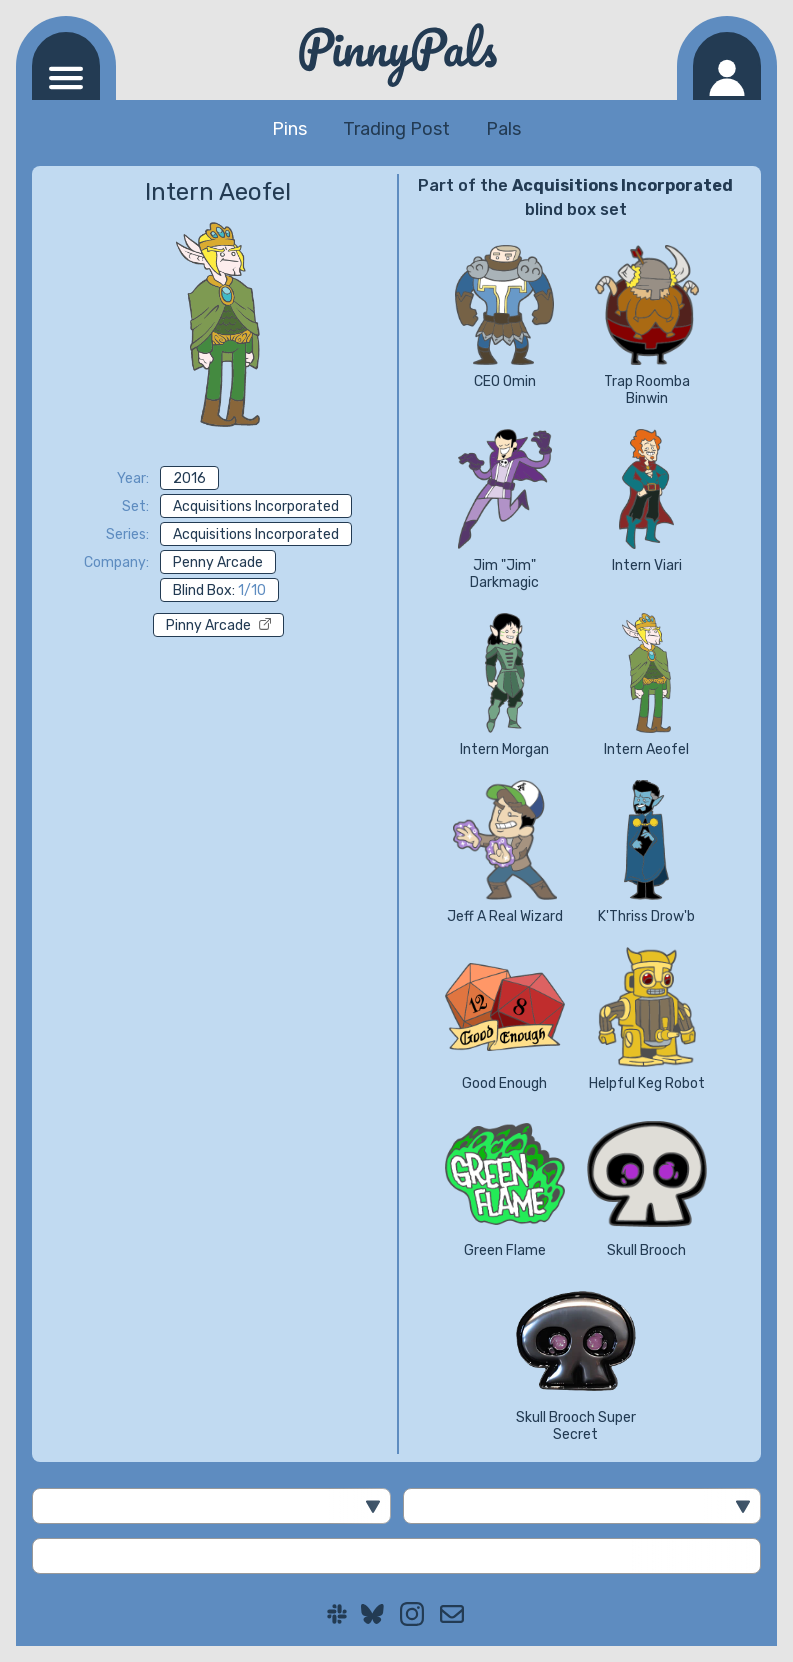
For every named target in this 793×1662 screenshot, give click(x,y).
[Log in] (727, 66)
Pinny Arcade (218, 625)
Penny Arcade (218, 562)
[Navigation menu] (66, 66)
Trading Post (396, 129)
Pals (503, 129)
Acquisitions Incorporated (256, 506)
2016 (189, 478)
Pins (289, 129)
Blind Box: (219, 590)
